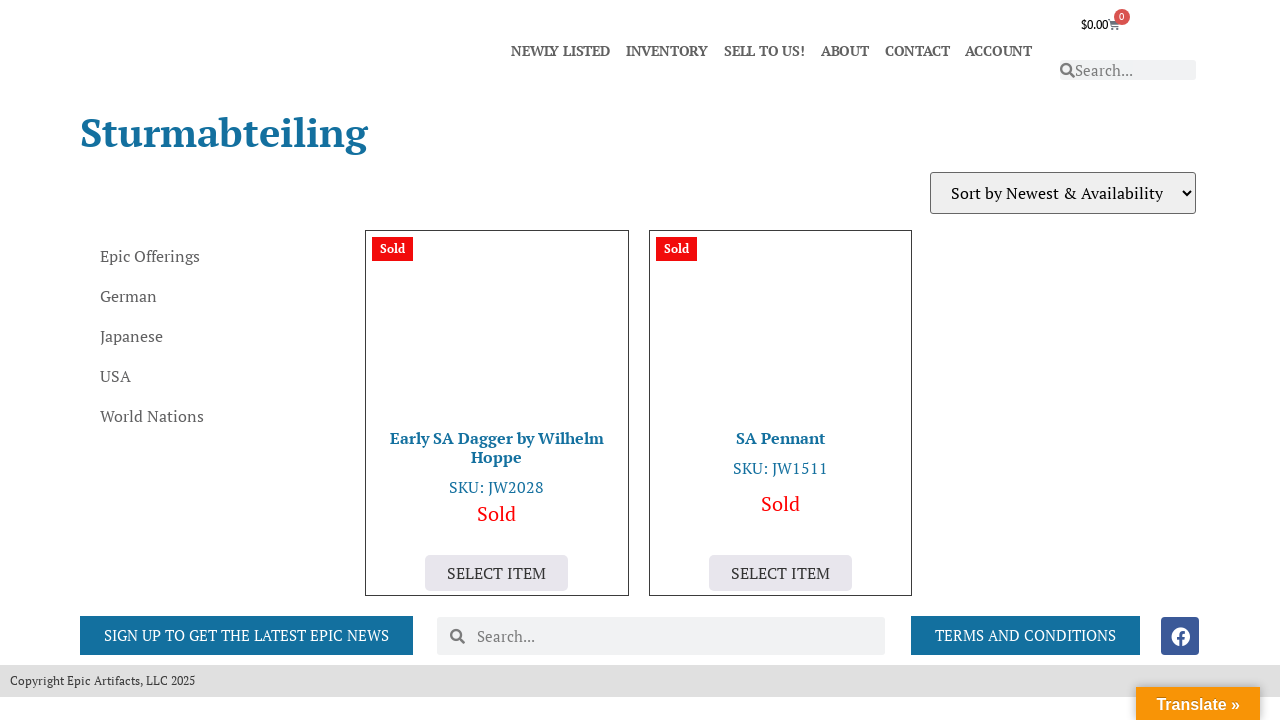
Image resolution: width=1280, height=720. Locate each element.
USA (115, 376)
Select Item (496, 573)
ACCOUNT (998, 50)
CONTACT (917, 50)
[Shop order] (1063, 193)
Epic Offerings (150, 256)
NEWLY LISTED (560, 50)
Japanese (131, 336)
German (128, 296)
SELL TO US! (764, 50)
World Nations (152, 416)
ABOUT (845, 50)
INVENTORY (667, 50)
